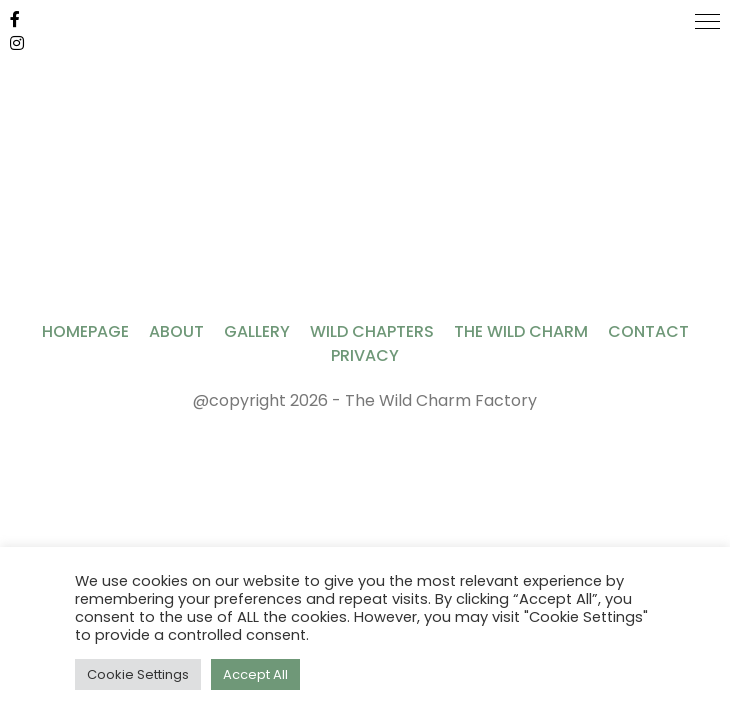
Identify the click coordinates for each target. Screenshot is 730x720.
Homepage (85, 331)
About (176, 331)
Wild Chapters (372, 331)
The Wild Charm (521, 331)
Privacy (365, 355)
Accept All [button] (255, 674)
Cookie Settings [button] (138, 674)
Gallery (257, 331)
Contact (648, 331)
